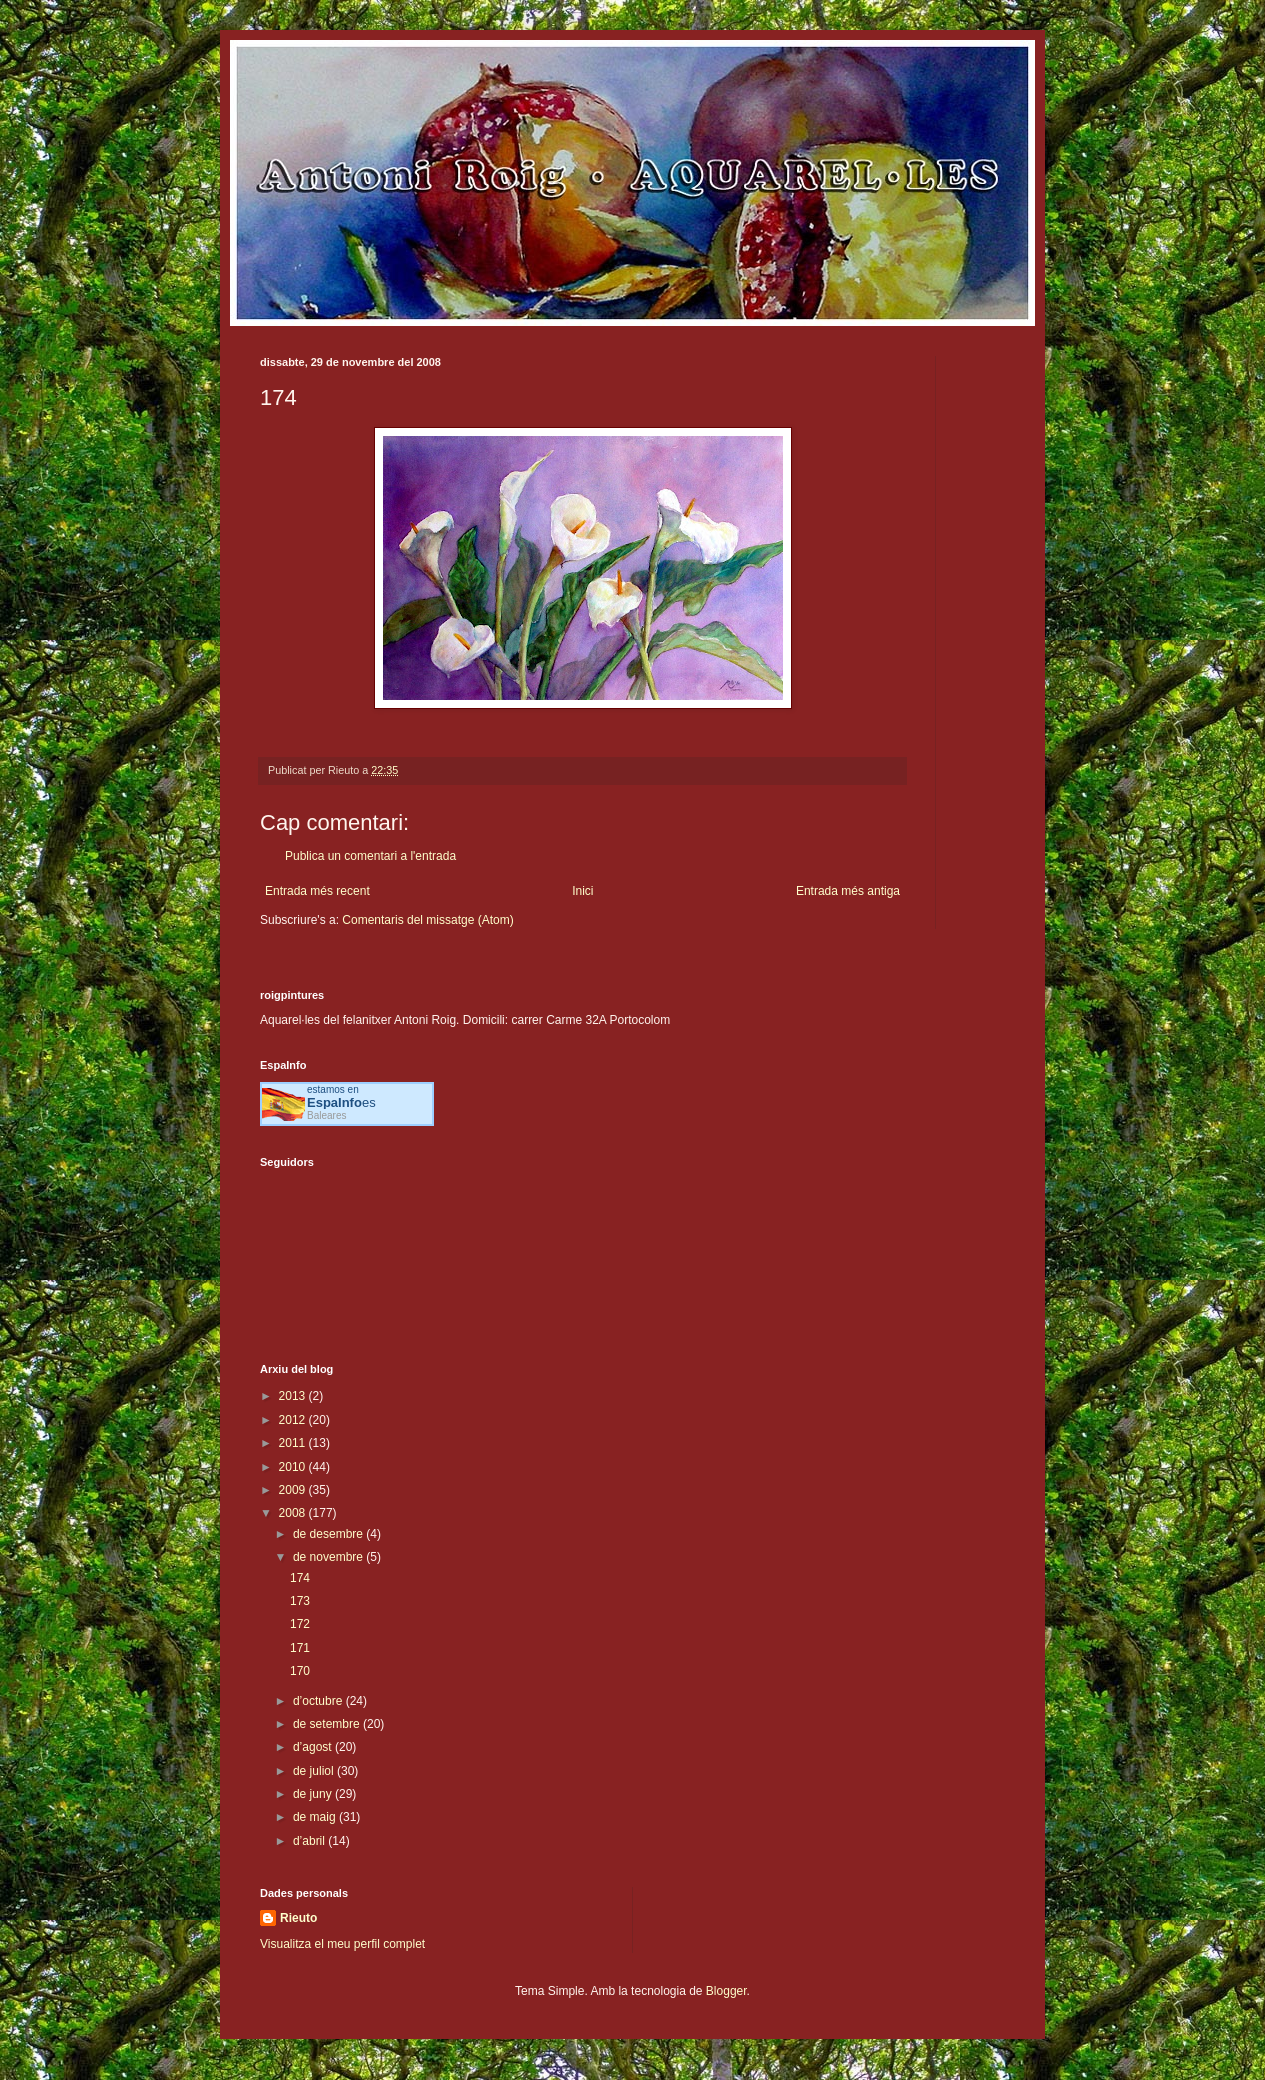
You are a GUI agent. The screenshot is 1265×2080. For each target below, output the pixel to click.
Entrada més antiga (848, 891)
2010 (294, 1467)
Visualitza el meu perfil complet (342, 1944)
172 (300, 1624)
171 (300, 1648)
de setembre (328, 1724)
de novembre (329, 1557)
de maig (316, 1817)
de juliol (315, 1771)
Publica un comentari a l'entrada (370, 856)
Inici (582, 891)
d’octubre (319, 1701)
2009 (294, 1490)
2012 (294, 1420)
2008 (294, 1513)
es (341, 1102)
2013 (294, 1396)
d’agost (314, 1747)
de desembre (329, 1534)
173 (300, 1601)
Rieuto (298, 1918)
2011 (294, 1443)
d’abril (310, 1841)
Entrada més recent (317, 891)
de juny (314, 1794)
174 (300, 1578)
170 (300, 1671)
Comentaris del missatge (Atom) (427, 920)
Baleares (326, 1115)
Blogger (726, 1991)
